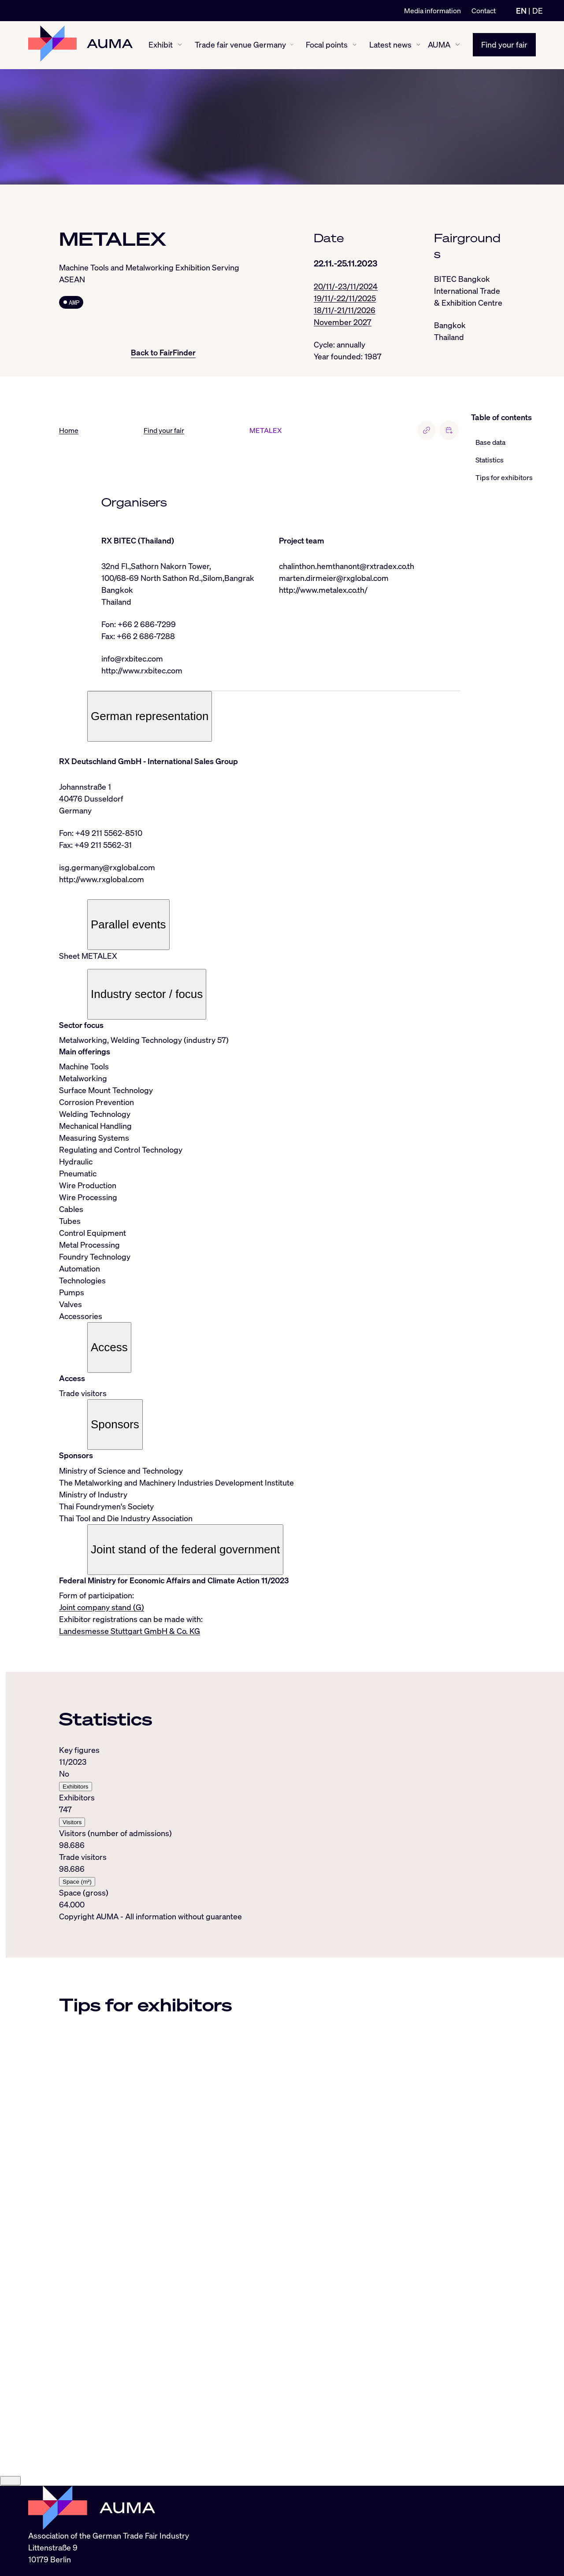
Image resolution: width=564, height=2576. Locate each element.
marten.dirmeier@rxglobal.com (334, 578)
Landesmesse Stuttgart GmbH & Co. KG (129, 1631)
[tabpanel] (259, 1828)
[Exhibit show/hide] (180, 45)
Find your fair (504, 45)
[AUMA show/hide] (457, 45)
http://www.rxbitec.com (141, 670)
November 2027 (342, 322)
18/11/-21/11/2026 (344, 310)
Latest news (390, 45)
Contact (483, 10)
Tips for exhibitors (504, 478)
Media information (432, 10)
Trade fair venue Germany (240, 45)
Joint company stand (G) (101, 1607)
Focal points (327, 45)
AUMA (439, 45)
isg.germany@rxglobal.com (107, 867)
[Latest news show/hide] (418, 45)
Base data (490, 442)
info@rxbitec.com (132, 659)
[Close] (10, 2551)
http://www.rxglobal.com (101, 879)
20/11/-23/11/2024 (346, 286)
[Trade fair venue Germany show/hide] (292, 45)
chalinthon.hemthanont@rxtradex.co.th (346, 566)
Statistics (489, 460)
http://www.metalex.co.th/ (323, 590)
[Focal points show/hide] (354, 45)
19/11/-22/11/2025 (345, 298)
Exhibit (160, 45)
